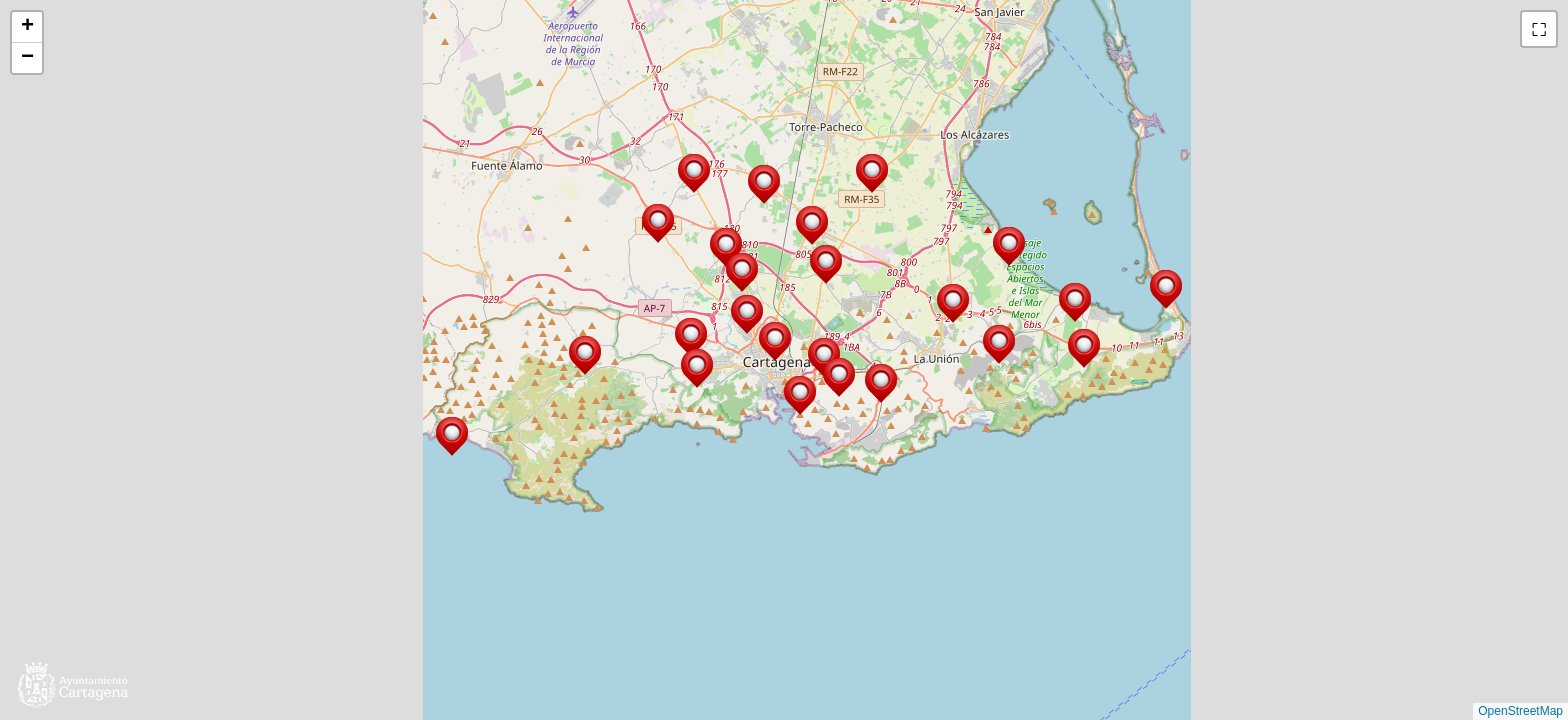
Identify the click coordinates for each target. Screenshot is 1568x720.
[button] (1084, 348)
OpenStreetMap (1520, 711)
